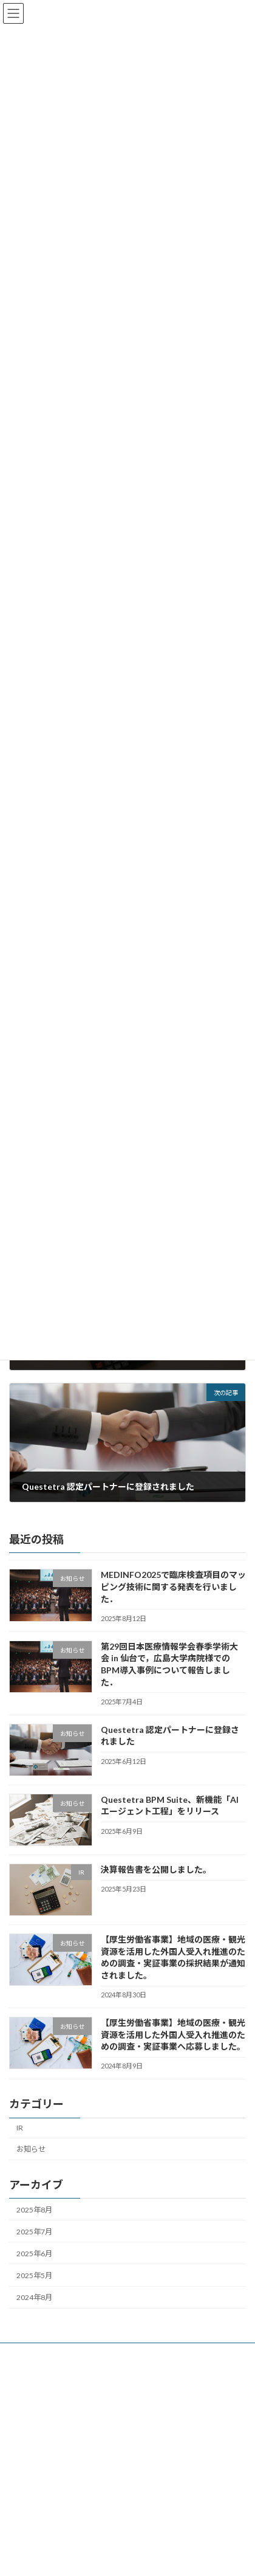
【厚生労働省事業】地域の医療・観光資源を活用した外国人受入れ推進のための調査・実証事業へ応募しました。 (173, 2049)
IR (19, 2142)
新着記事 (23, 2390)
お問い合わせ (31, 2480)
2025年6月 (34, 2268)
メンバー (23, 2435)
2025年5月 (34, 2290)
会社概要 (23, 2458)
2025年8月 (34, 2224)
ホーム (20, 2368)
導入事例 (23, 2413)
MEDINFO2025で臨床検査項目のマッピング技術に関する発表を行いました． (173, 1601)
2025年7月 (34, 2246)
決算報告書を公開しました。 (156, 1884)
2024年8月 (34, 2311)
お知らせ (31, 2163)
